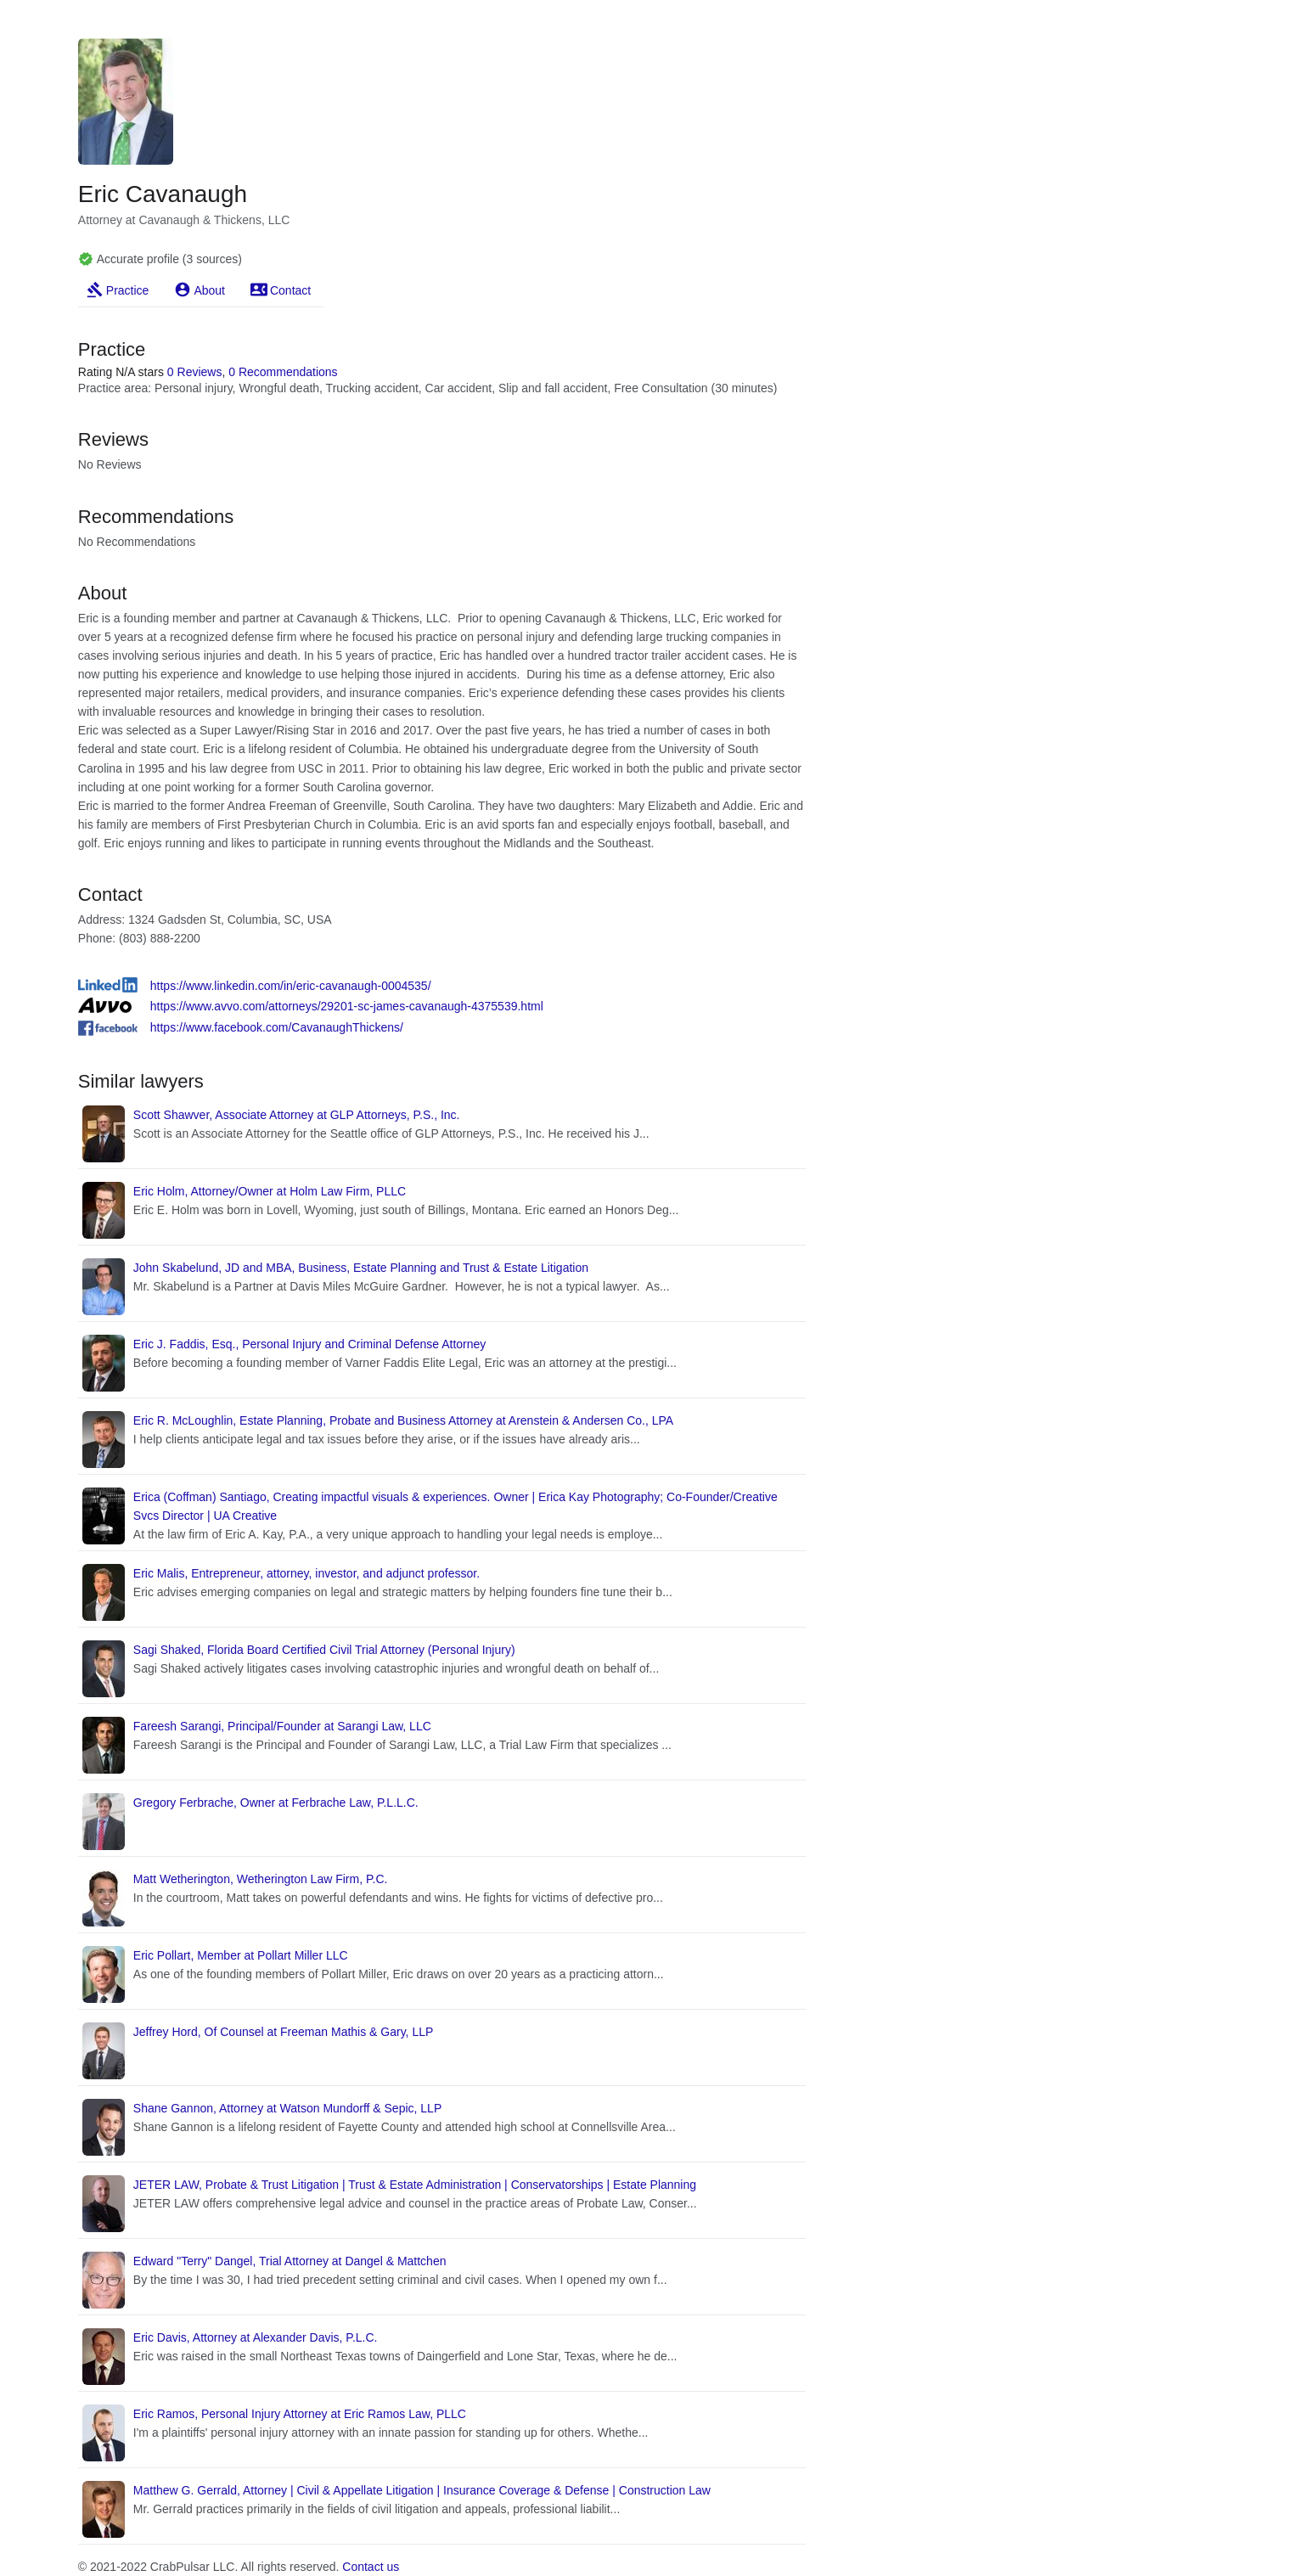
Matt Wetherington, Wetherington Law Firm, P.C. (260, 1879)
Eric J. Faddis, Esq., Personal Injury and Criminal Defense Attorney (309, 1344)
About (209, 290)
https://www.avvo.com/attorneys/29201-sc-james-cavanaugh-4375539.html (346, 1006)
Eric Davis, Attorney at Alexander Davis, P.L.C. (255, 2337)
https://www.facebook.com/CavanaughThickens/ (276, 1027)
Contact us (370, 2566)
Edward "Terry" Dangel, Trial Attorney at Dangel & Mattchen (290, 2261)
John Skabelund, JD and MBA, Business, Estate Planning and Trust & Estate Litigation (360, 1267)
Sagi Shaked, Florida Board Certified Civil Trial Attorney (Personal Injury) (324, 1649)
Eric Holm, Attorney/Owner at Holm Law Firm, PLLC (269, 1191)
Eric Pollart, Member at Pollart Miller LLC (240, 1955)
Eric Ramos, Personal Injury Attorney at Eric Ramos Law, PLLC (299, 2414)
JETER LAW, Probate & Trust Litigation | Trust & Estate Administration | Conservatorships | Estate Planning (414, 2184)
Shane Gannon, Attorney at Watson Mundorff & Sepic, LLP (287, 2108)
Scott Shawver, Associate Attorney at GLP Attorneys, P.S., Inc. (296, 1115)
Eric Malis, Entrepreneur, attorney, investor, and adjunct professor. (306, 1573)
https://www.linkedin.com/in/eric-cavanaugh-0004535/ (290, 986)
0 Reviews (194, 372)
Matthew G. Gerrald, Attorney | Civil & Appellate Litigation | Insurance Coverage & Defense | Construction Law (422, 2490)
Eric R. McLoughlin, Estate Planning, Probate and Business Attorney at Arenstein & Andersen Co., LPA (403, 1420)
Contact (290, 290)
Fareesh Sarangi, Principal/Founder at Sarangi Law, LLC (282, 1726)
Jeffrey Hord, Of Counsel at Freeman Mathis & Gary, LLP (283, 2032)
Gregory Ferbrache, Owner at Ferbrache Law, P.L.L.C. (276, 1802)
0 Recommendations (282, 372)
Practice (127, 290)
